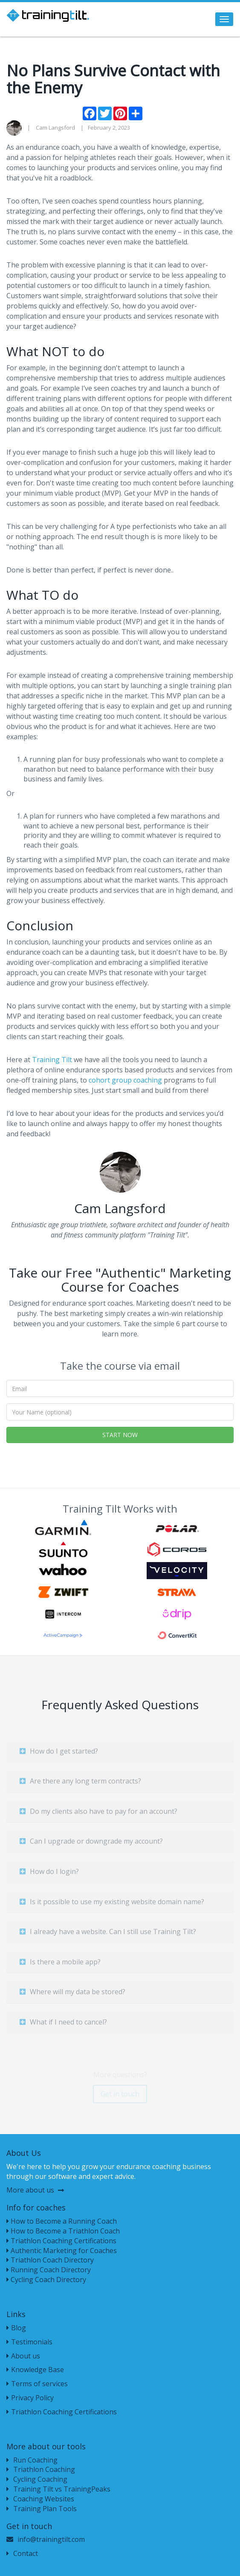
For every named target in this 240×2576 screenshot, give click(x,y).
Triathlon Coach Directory (50, 2260)
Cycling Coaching (36, 2479)
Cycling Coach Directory (46, 2279)
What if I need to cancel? (63, 2025)
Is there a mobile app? (60, 1965)
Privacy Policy (30, 2397)
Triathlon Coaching (40, 2469)
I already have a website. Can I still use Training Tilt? (108, 1935)
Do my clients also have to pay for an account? (98, 1814)
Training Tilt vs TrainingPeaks (58, 2489)
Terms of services (37, 2383)
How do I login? (49, 1875)
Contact (22, 2553)
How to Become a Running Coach (61, 2221)
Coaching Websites (40, 2498)
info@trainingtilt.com (51, 2539)
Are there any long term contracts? (80, 1784)
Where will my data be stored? (72, 1995)
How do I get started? (59, 1754)
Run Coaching (32, 2460)
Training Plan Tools (41, 2508)
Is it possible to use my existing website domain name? (112, 1905)
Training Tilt (52, 1059)
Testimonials (29, 2342)
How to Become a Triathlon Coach (63, 2231)
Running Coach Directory (48, 2269)
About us (23, 2356)
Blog (16, 2327)
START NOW (120, 1435)
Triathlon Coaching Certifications (61, 2240)
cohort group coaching (125, 1080)
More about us (35, 2190)
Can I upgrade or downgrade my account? (91, 1845)
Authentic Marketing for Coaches (61, 2250)
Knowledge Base (35, 2369)
